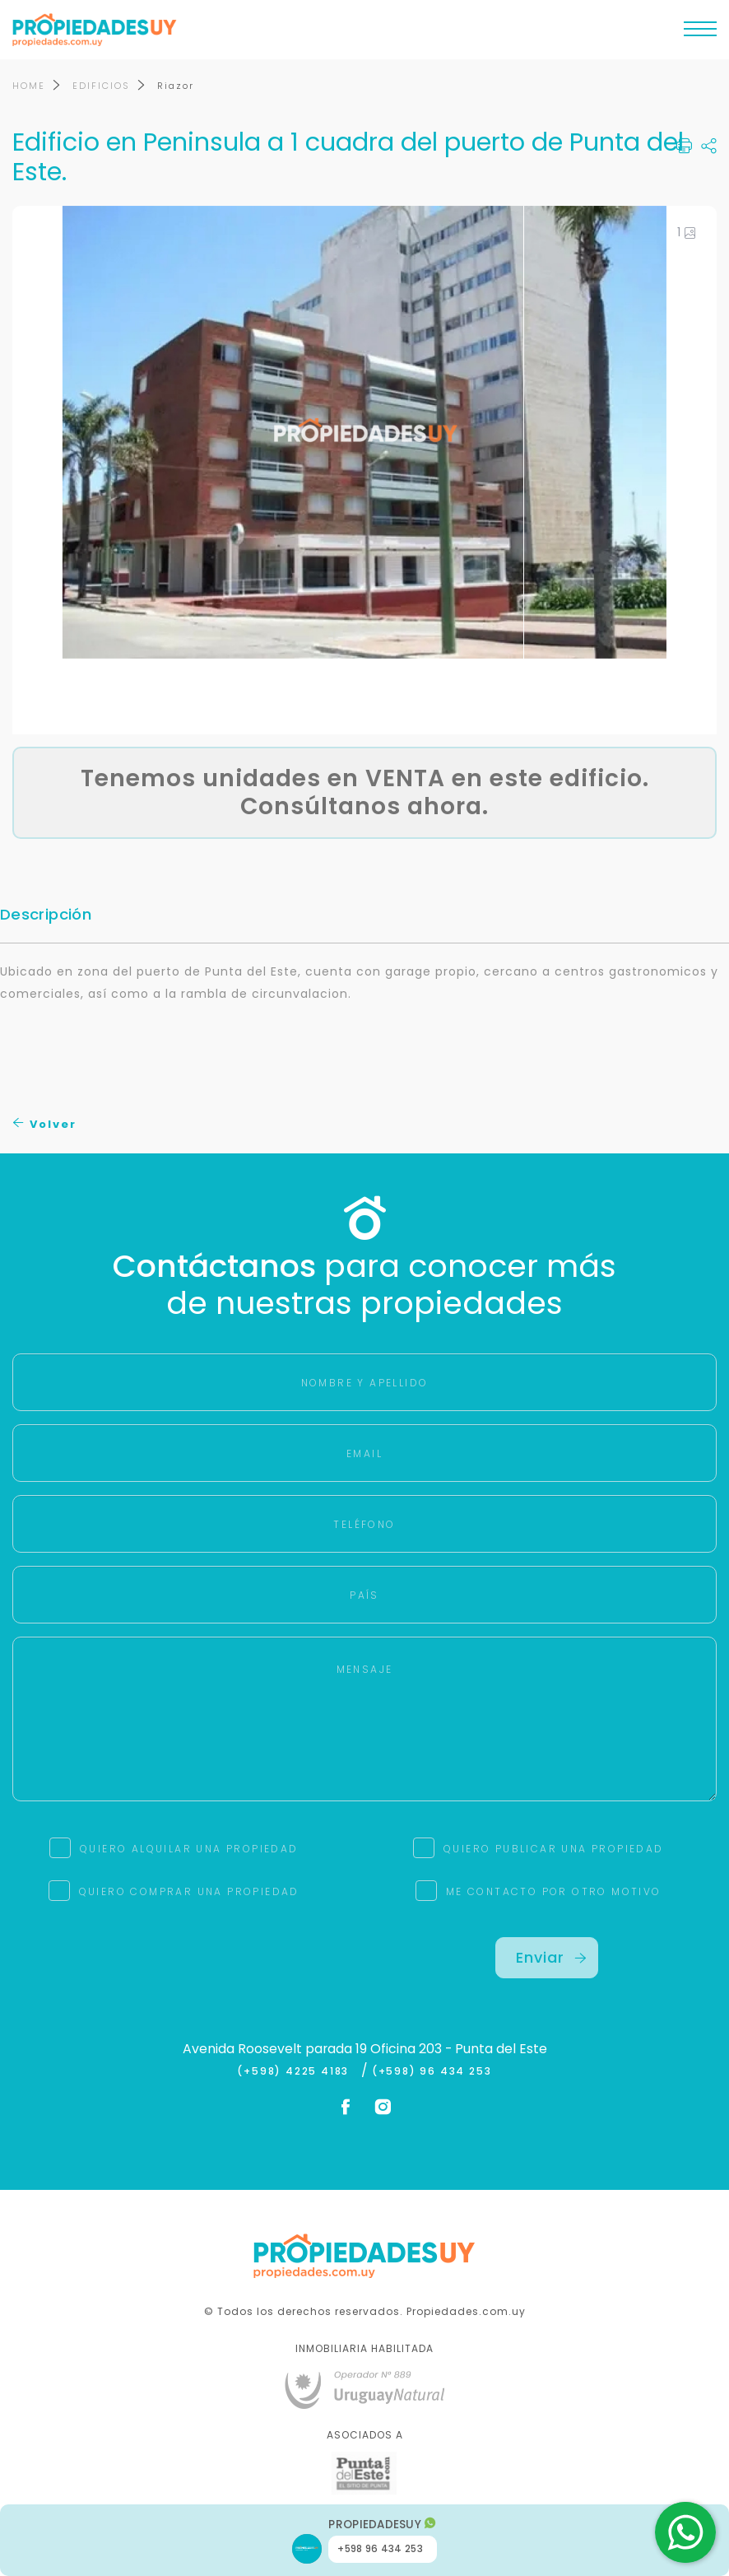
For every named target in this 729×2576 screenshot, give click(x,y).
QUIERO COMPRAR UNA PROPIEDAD (189, 1891)
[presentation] (183, 1969)
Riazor (175, 85)
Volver (45, 1124)
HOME (28, 85)
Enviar (551, 1957)
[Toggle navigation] (700, 32)
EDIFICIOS (101, 85)
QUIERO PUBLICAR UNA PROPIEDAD (553, 1849)
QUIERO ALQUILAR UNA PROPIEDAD (189, 1849)
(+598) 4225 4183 (296, 2071)
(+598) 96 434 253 (432, 2071)
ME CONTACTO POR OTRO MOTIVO (554, 1891)
